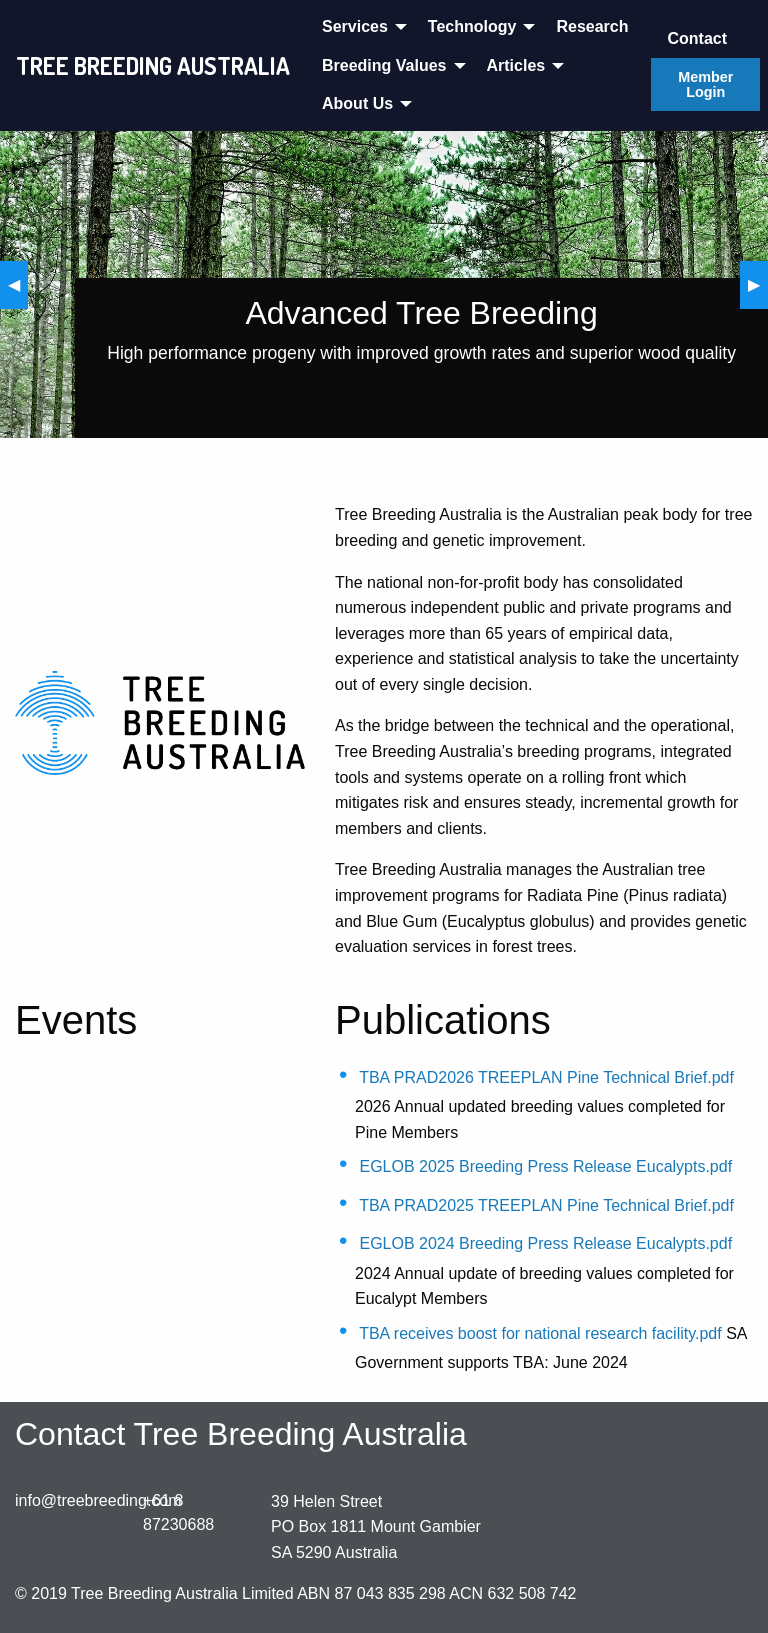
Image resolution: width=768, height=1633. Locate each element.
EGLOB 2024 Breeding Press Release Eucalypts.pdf (545, 1243)
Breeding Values (384, 65)
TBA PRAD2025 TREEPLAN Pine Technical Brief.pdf (546, 1205)
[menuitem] (359, 27)
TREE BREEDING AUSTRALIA (153, 65)
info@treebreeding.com (98, 1500)
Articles (516, 65)
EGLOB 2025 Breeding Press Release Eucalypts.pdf (545, 1166)
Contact (697, 38)
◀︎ (18, 284)
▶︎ (758, 284)
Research (592, 26)
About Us (357, 103)
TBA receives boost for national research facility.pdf (540, 1333)
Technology (472, 26)
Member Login (705, 84)
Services (355, 26)
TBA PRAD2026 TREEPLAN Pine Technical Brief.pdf (546, 1077)
